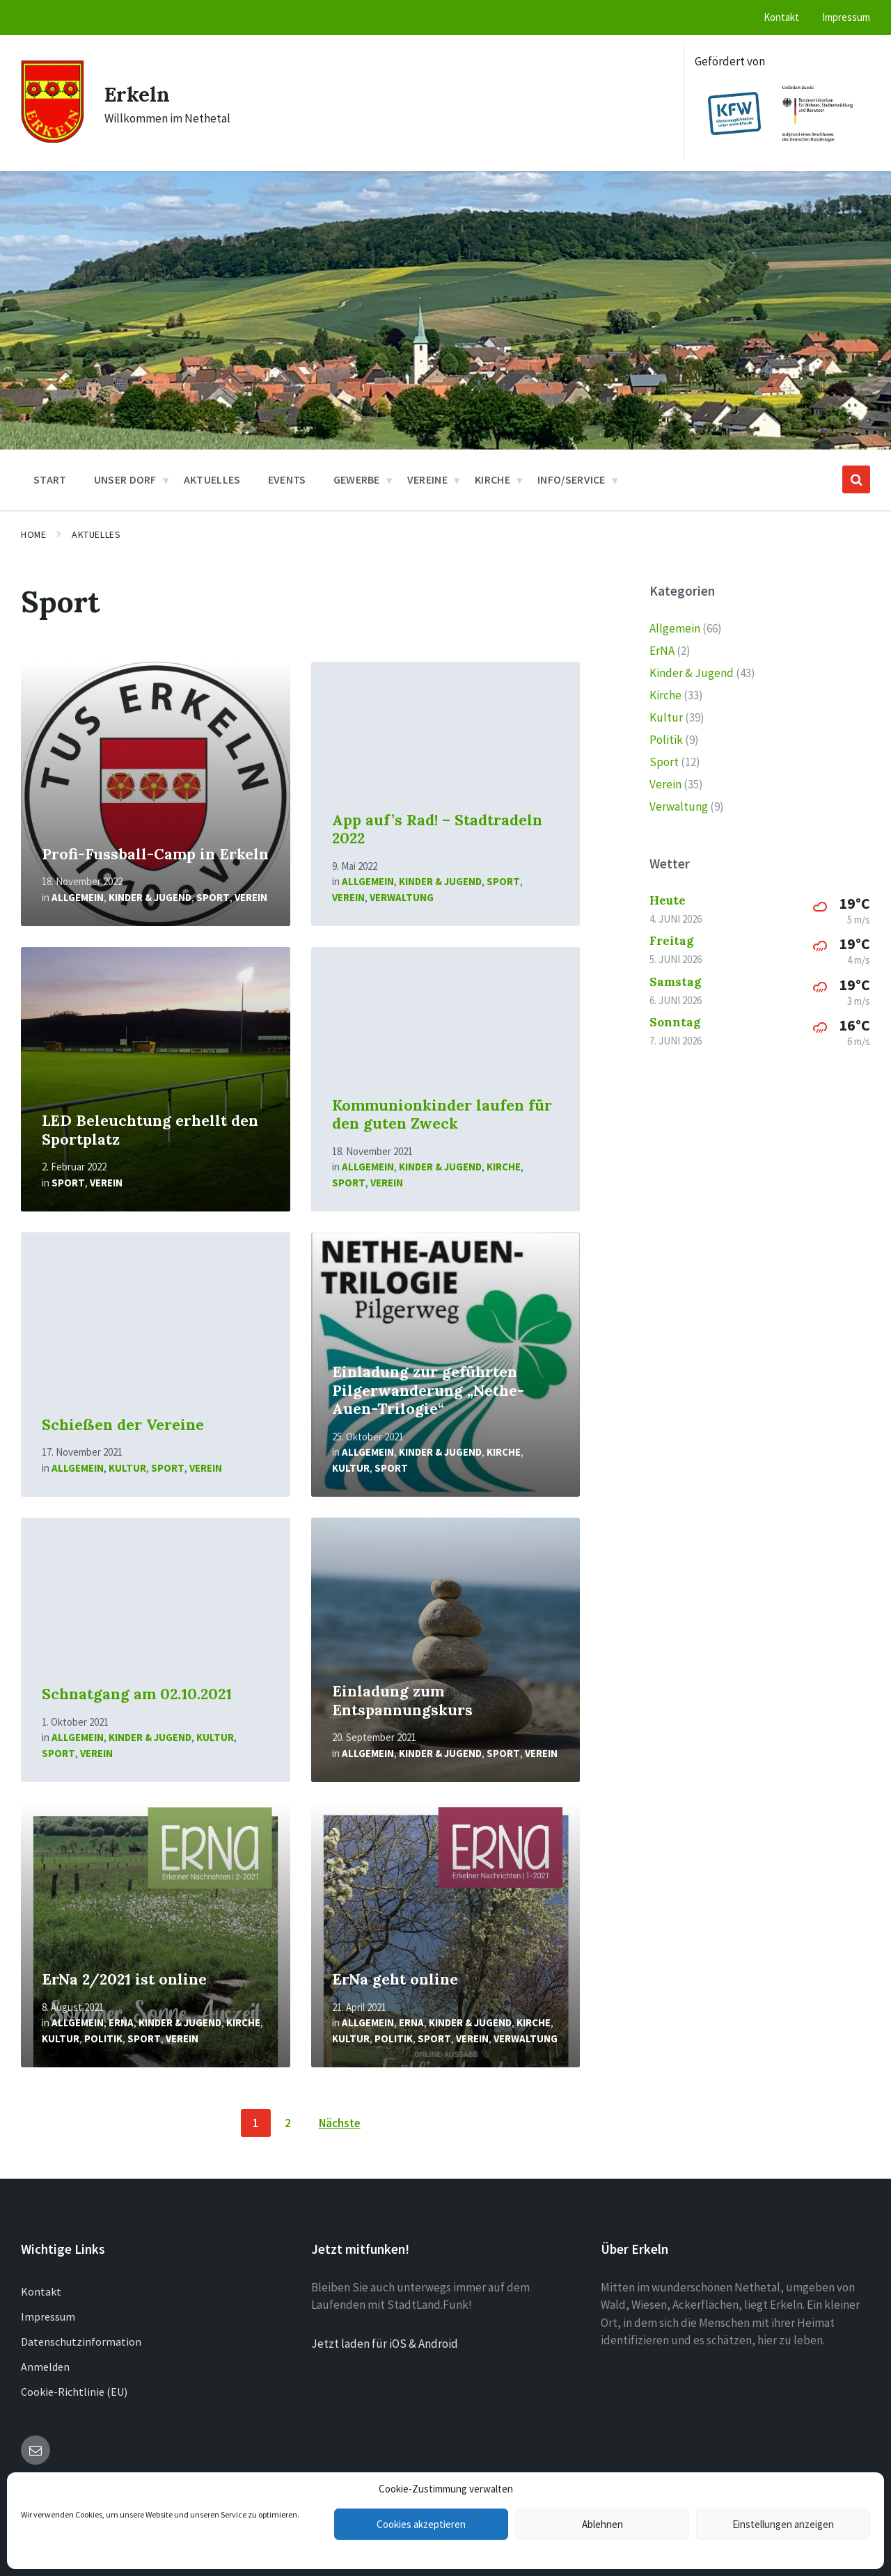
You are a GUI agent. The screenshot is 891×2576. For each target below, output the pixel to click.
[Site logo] (52, 138)
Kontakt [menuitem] (781, 17)
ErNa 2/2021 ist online (124, 1979)
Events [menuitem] (287, 479)
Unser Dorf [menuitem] (125, 479)
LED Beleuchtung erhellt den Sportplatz (150, 1130)
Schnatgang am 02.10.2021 (137, 1694)
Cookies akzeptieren (421, 2524)
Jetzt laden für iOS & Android (384, 2343)
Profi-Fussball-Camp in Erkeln (155, 854)
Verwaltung (402, 897)
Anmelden (45, 2367)
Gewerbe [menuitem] (356, 479)
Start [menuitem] (50, 479)
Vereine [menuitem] (427, 479)
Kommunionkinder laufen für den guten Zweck (442, 1115)
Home (33, 534)
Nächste (340, 2123)
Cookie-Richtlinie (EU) (74, 2392)
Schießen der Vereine (123, 1424)
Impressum (48, 2316)
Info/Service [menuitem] (571, 479)
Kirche (504, 1166)
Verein (251, 897)
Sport (213, 897)
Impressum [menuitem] (846, 17)
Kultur (127, 1467)
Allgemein (78, 897)
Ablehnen (602, 2524)
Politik (103, 2038)
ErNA (121, 2022)
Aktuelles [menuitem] (212, 479)
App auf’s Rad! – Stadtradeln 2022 (437, 829)
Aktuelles (96, 534)
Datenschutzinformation (81, 2341)
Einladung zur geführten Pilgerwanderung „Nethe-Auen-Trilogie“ (428, 1390)
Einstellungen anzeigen (783, 2524)
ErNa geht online (395, 1979)
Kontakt (41, 2291)
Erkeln (137, 94)
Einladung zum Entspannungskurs (402, 1700)
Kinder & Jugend (150, 897)
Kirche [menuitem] (492, 479)
